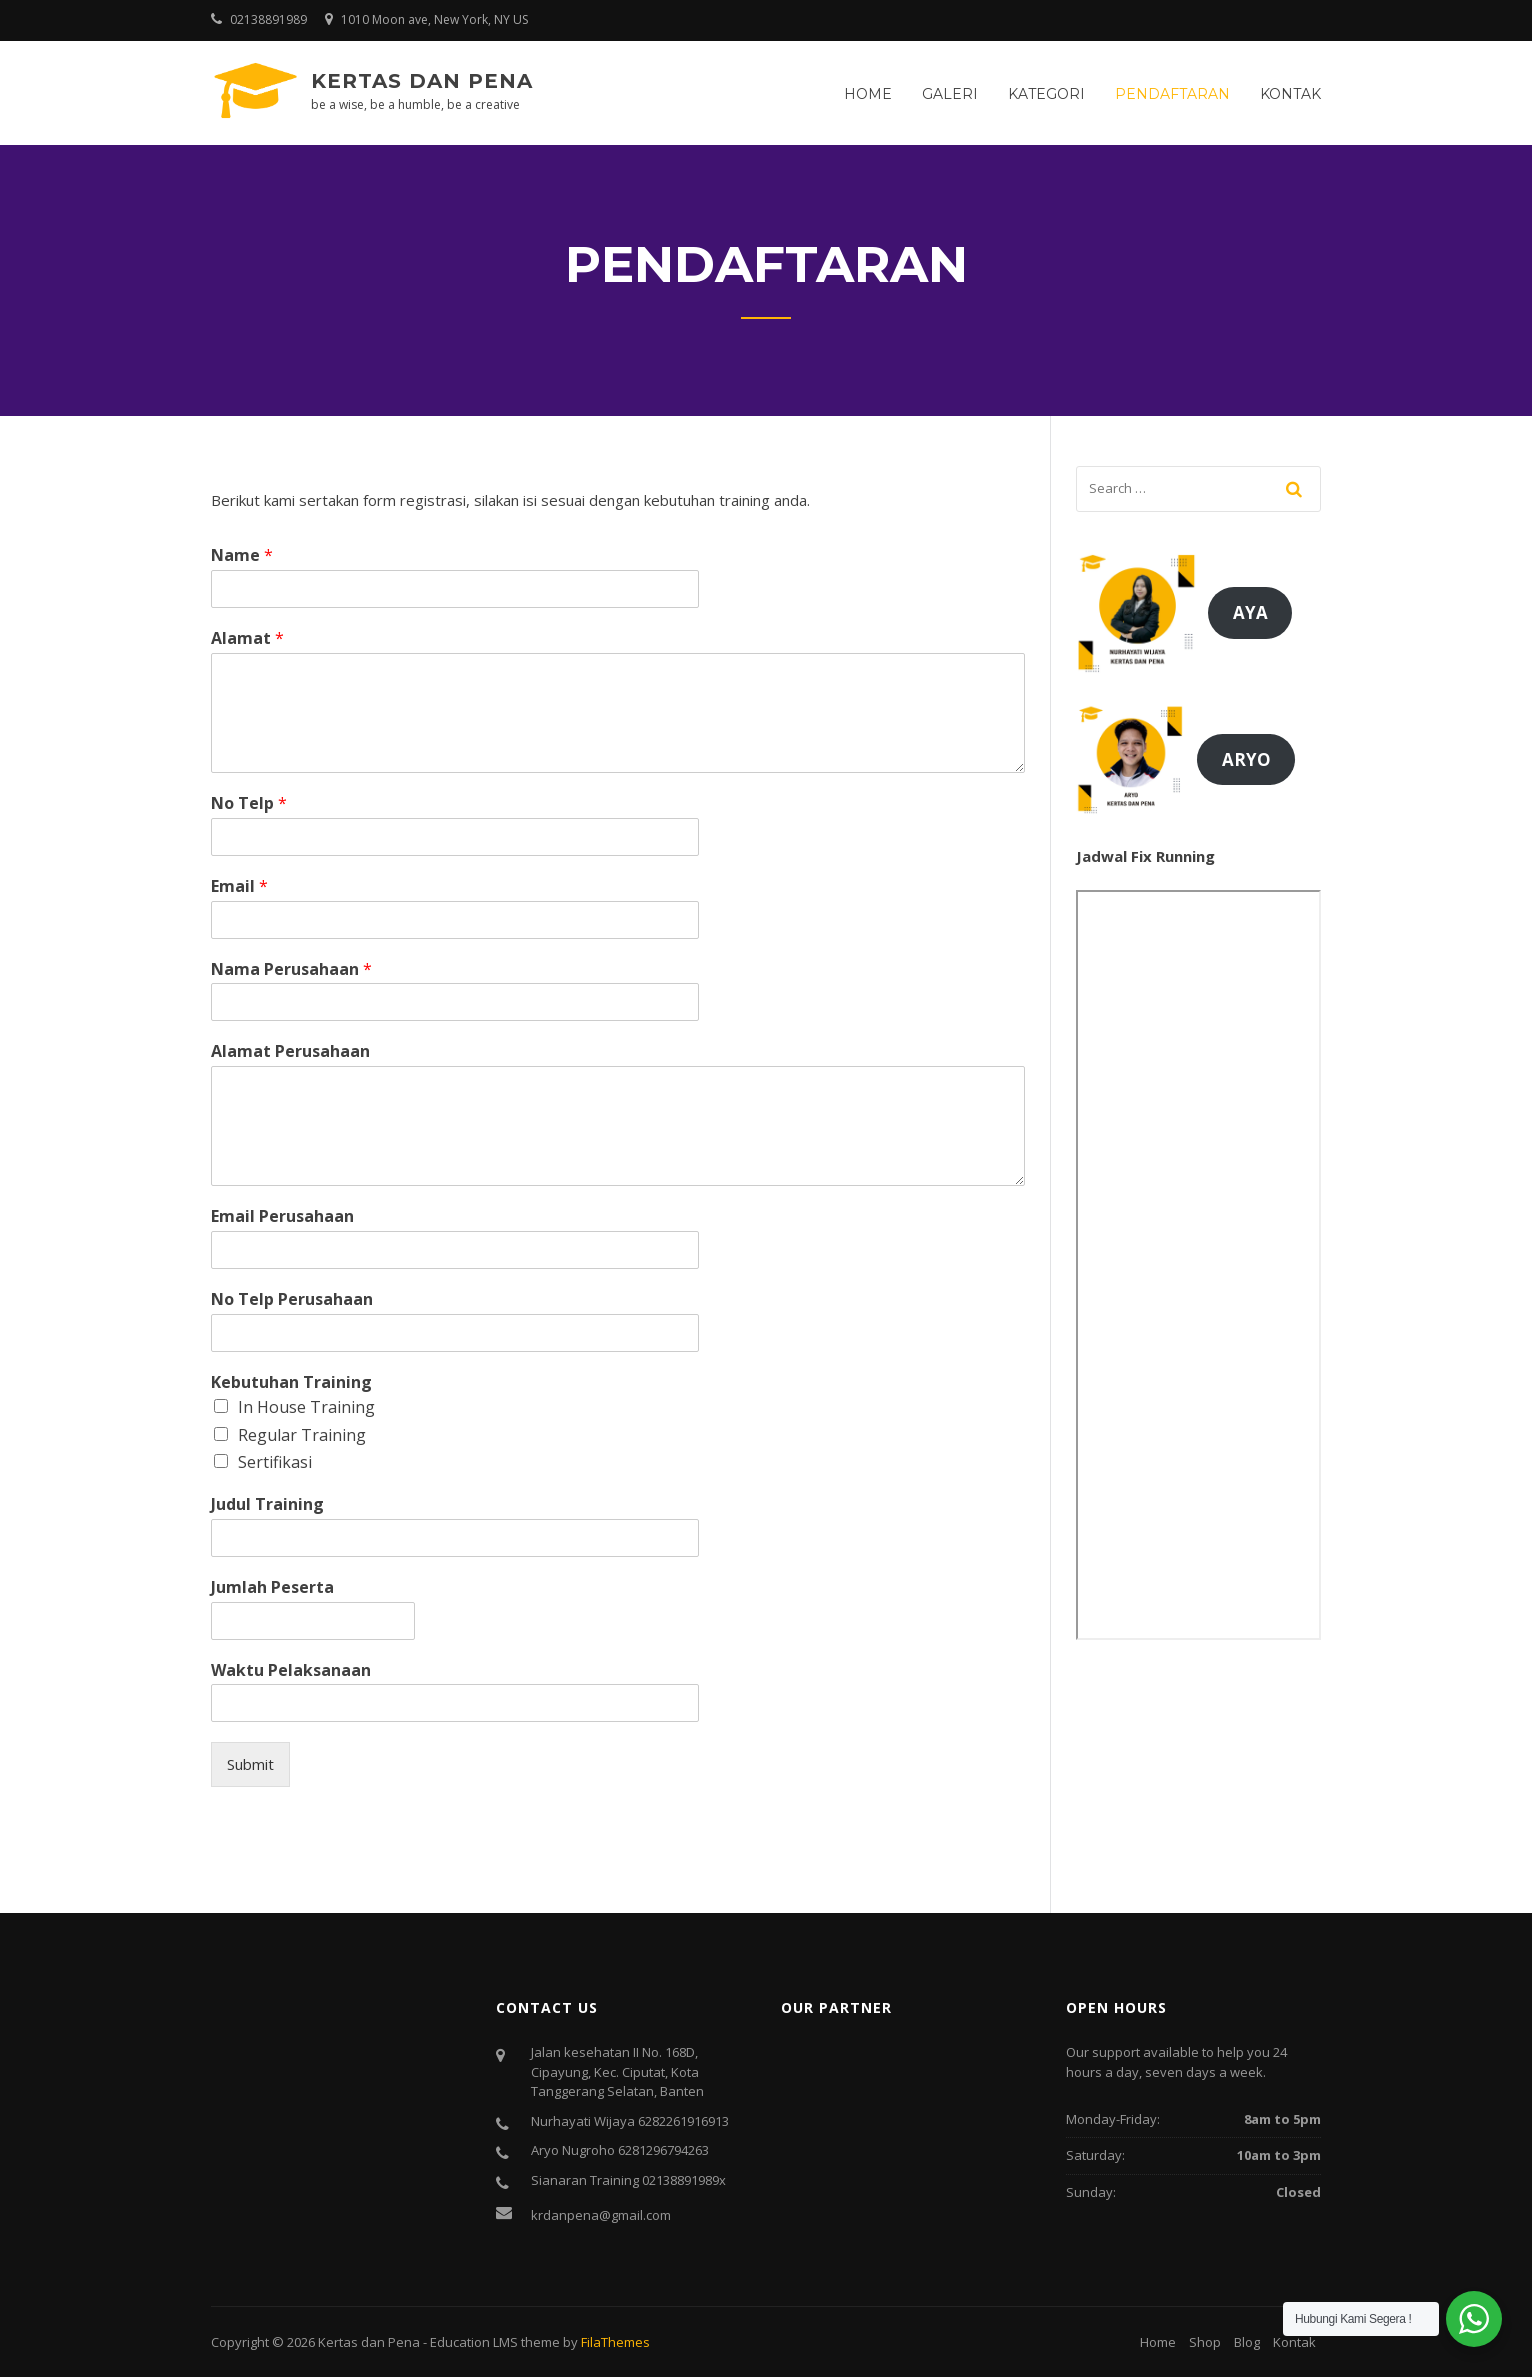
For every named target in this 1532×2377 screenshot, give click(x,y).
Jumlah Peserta (272, 1587)
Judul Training (267, 1504)
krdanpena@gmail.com (601, 2215)
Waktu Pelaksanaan (291, 1670)
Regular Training (302, 1435)
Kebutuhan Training (291, 1382)
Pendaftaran (1172, 94)
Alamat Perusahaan (290, 1051)
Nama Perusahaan (291, 969)
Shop (1205, 2342)
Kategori (1046, 94)
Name (242, 555)
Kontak (1290, 94)
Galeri (950, 94)
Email (239, 886)
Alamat (247, 638)
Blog (1247, 2342)
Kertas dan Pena (422, 81)
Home (868, 94)
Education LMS (474, 2342)
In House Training (306, 1407)
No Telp (249, 803)
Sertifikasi (275, 1462)
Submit (250, 1764)
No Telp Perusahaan (292, 1299)
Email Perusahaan (282, 1216)
